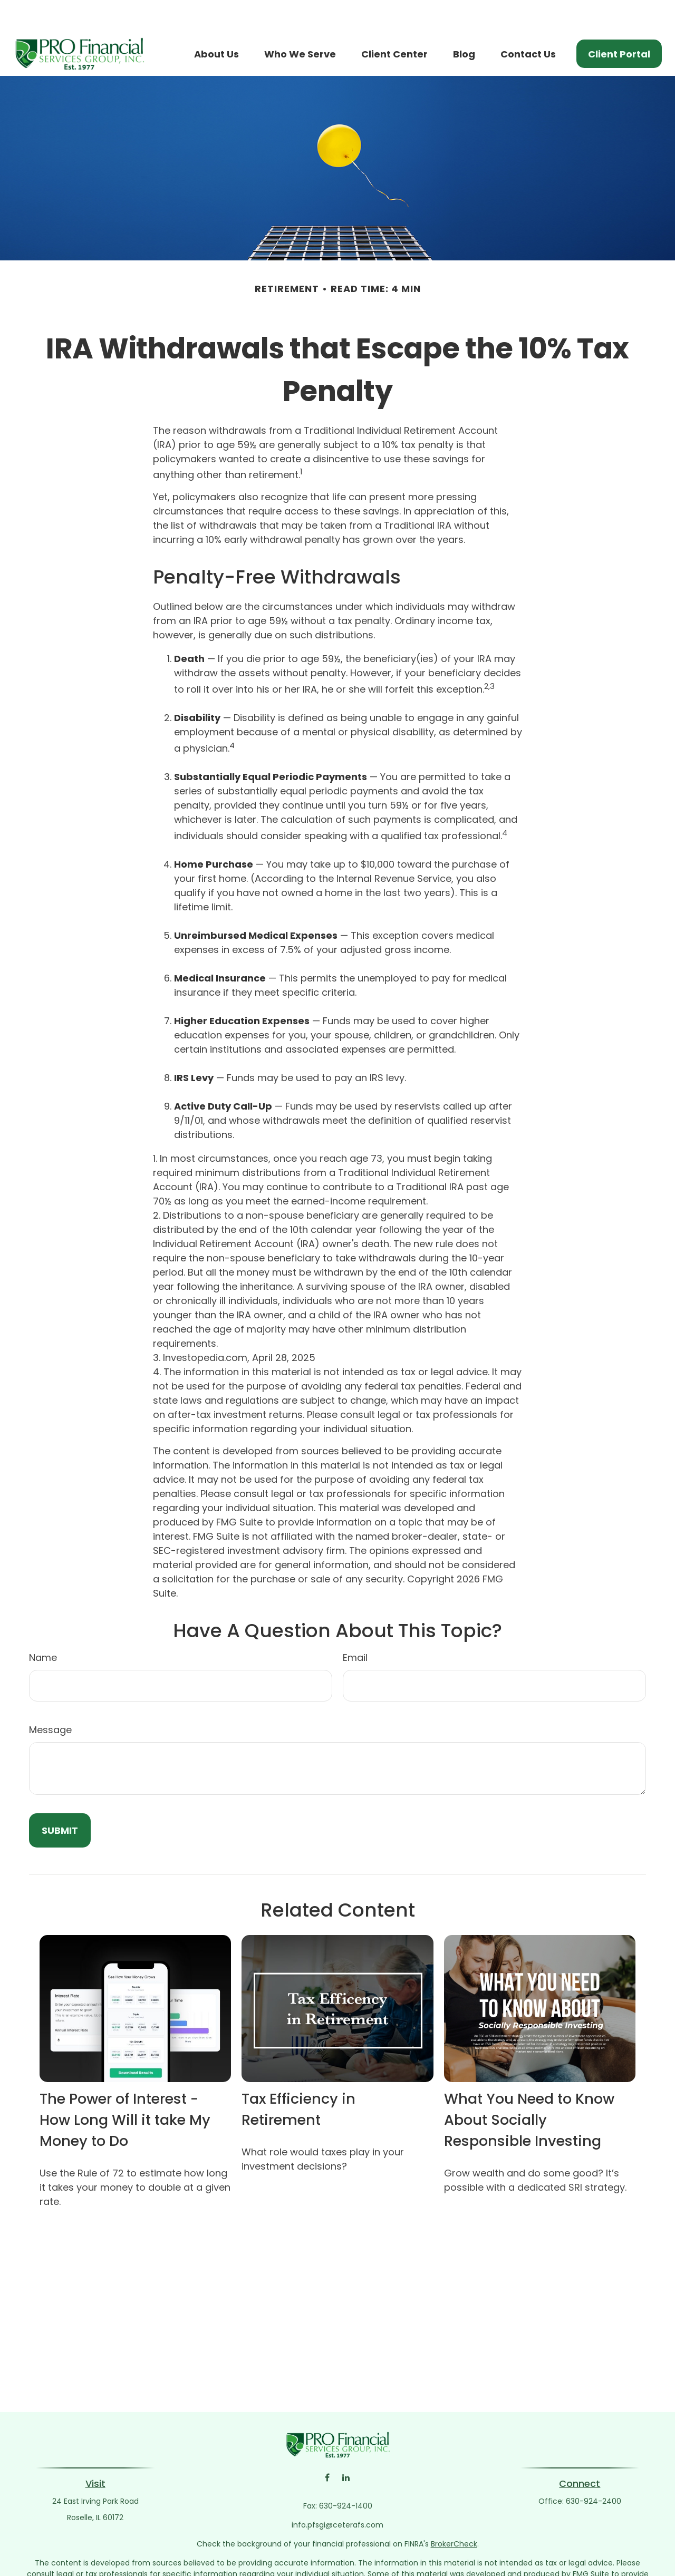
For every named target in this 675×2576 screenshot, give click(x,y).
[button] (216, 22)
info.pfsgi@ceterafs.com (337, 2493)
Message (50, 1698)
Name (43, 1625)
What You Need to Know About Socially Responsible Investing (529, 2088)
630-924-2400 (593, 2469)
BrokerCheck (454, 2512)
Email (355, 1625)
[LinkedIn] (346, 2445)
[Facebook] (327, 2445)
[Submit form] (60, 1799)
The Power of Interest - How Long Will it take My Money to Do (125, 2088)
